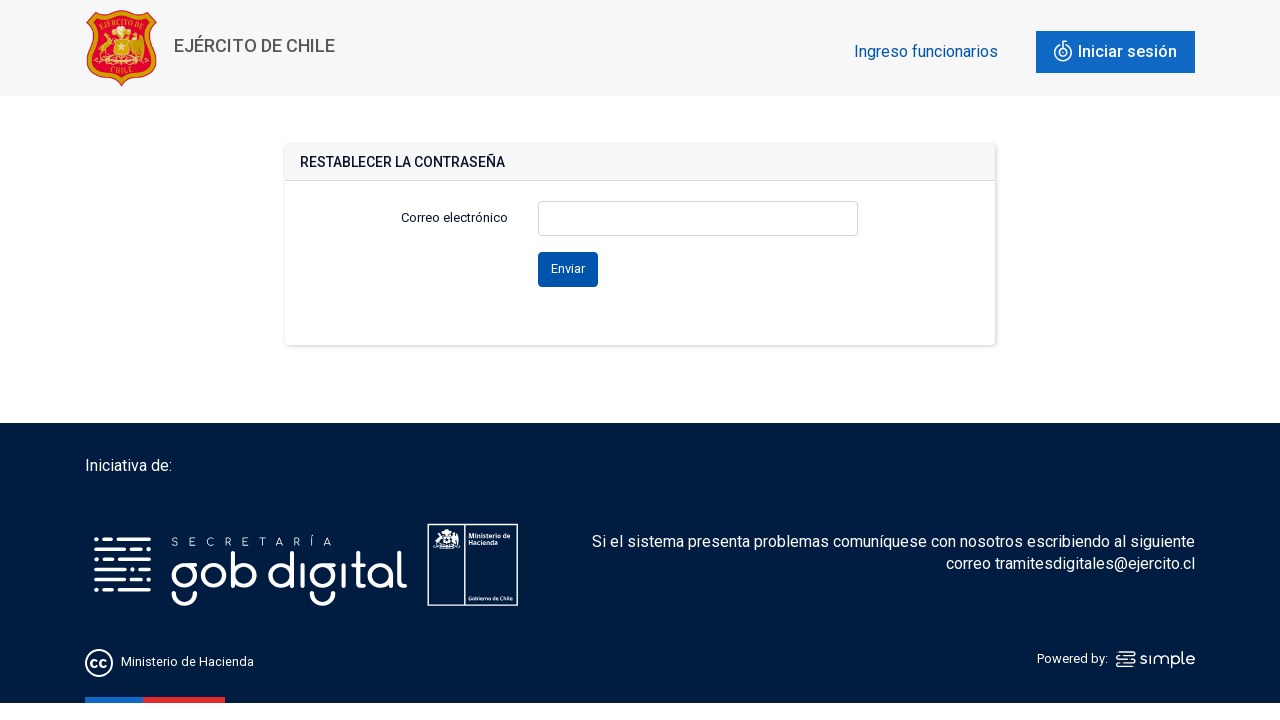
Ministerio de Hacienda (187, 662)
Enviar (568, 268)
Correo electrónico (454, 217)
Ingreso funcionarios (926, 51)
